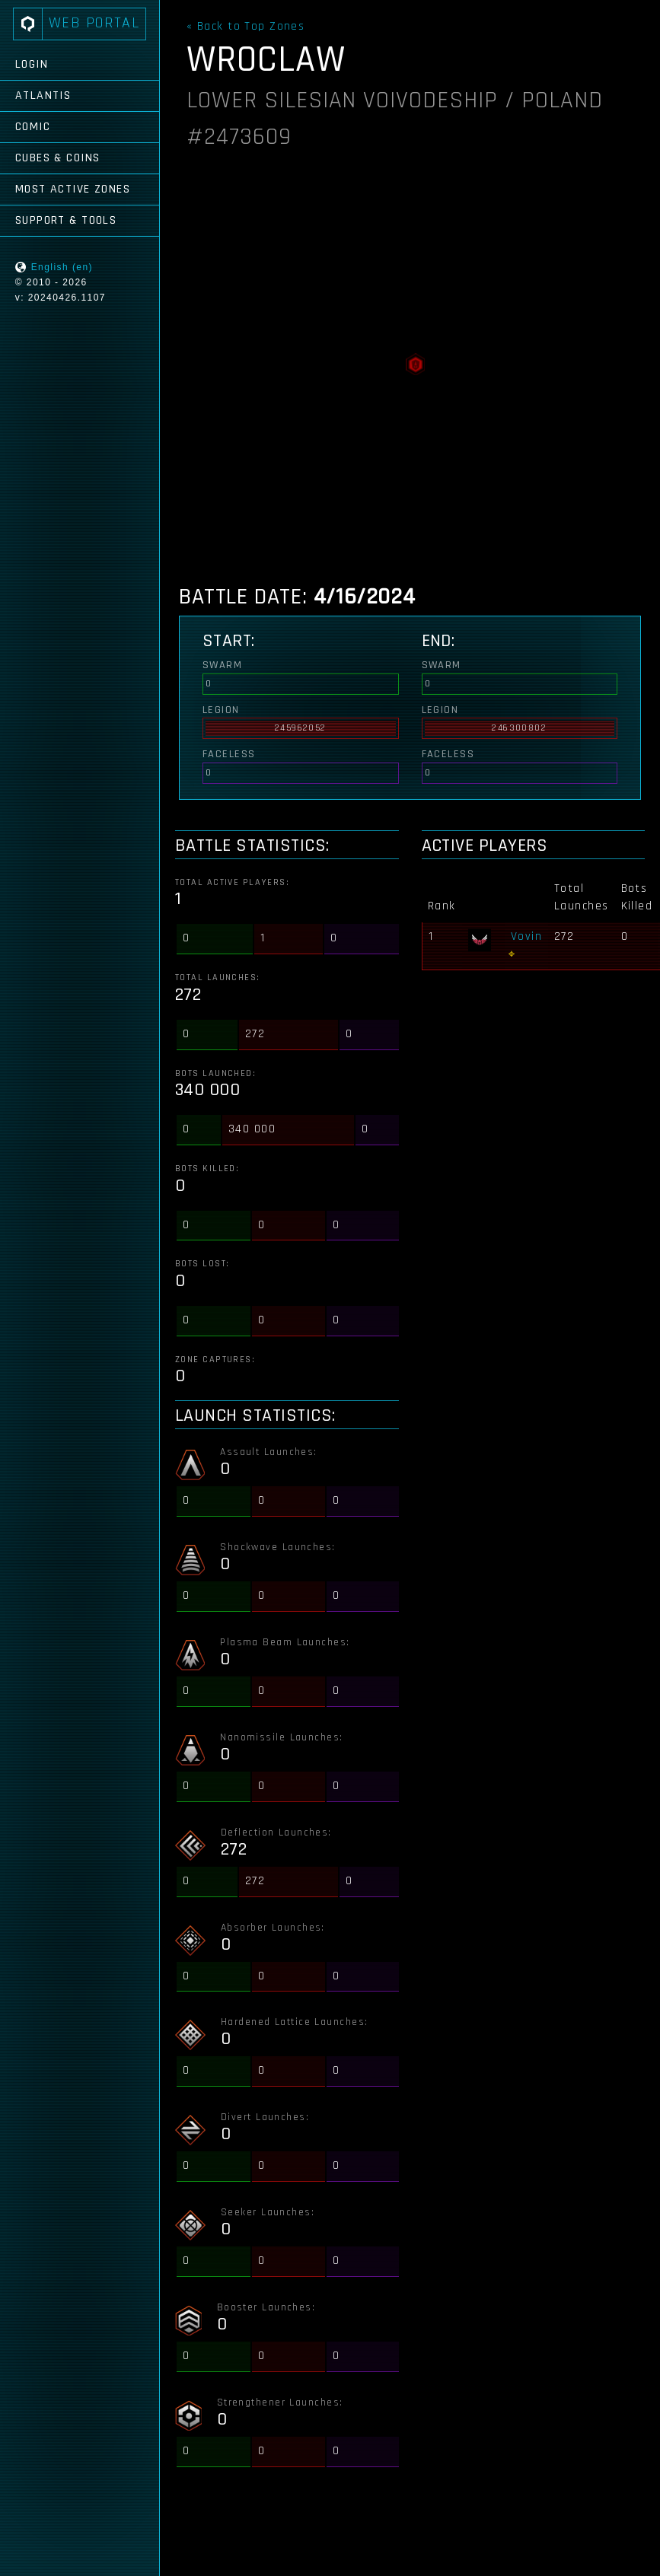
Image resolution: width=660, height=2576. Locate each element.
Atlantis (43, 95)
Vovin (526, 936)
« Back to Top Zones (245, 26)
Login (31, 64)
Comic (32, 127)
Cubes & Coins (57, 158)
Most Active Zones (72, 189)
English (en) (62, 267)
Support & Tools (66, 220)
